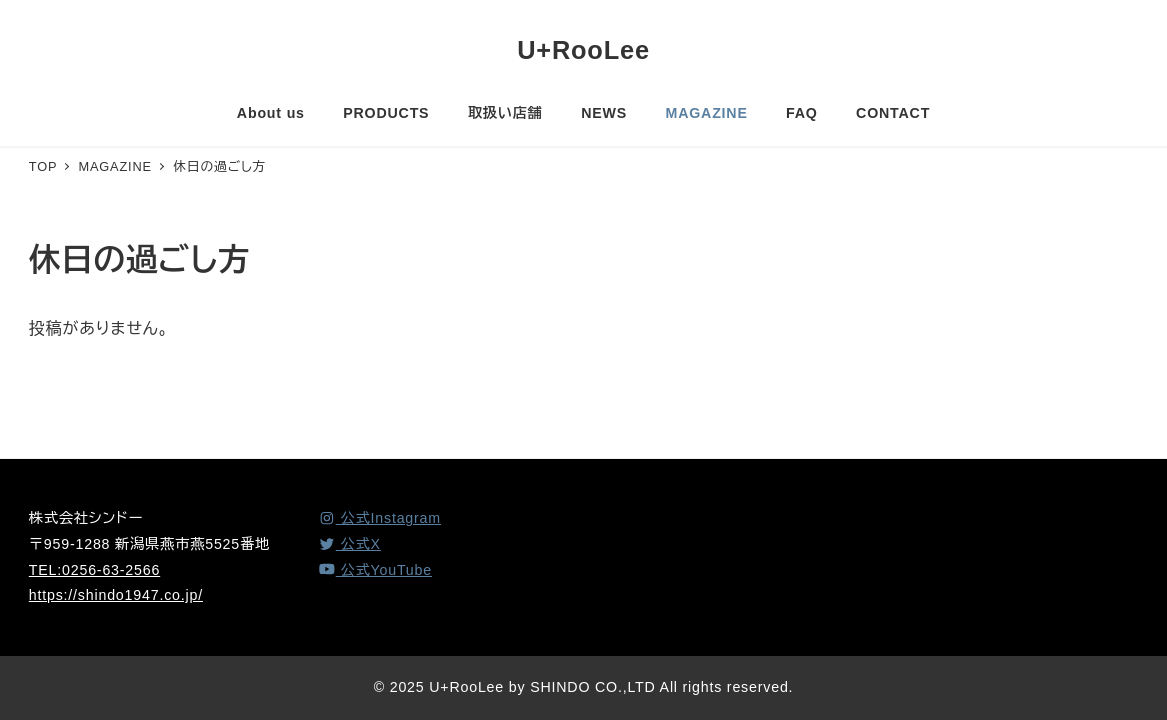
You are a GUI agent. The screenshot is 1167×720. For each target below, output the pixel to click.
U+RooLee (583, 50)
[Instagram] (379, 518)
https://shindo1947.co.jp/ (116, 595)
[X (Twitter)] (349, 544)
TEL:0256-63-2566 (94, 570)
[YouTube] (375, 570)
